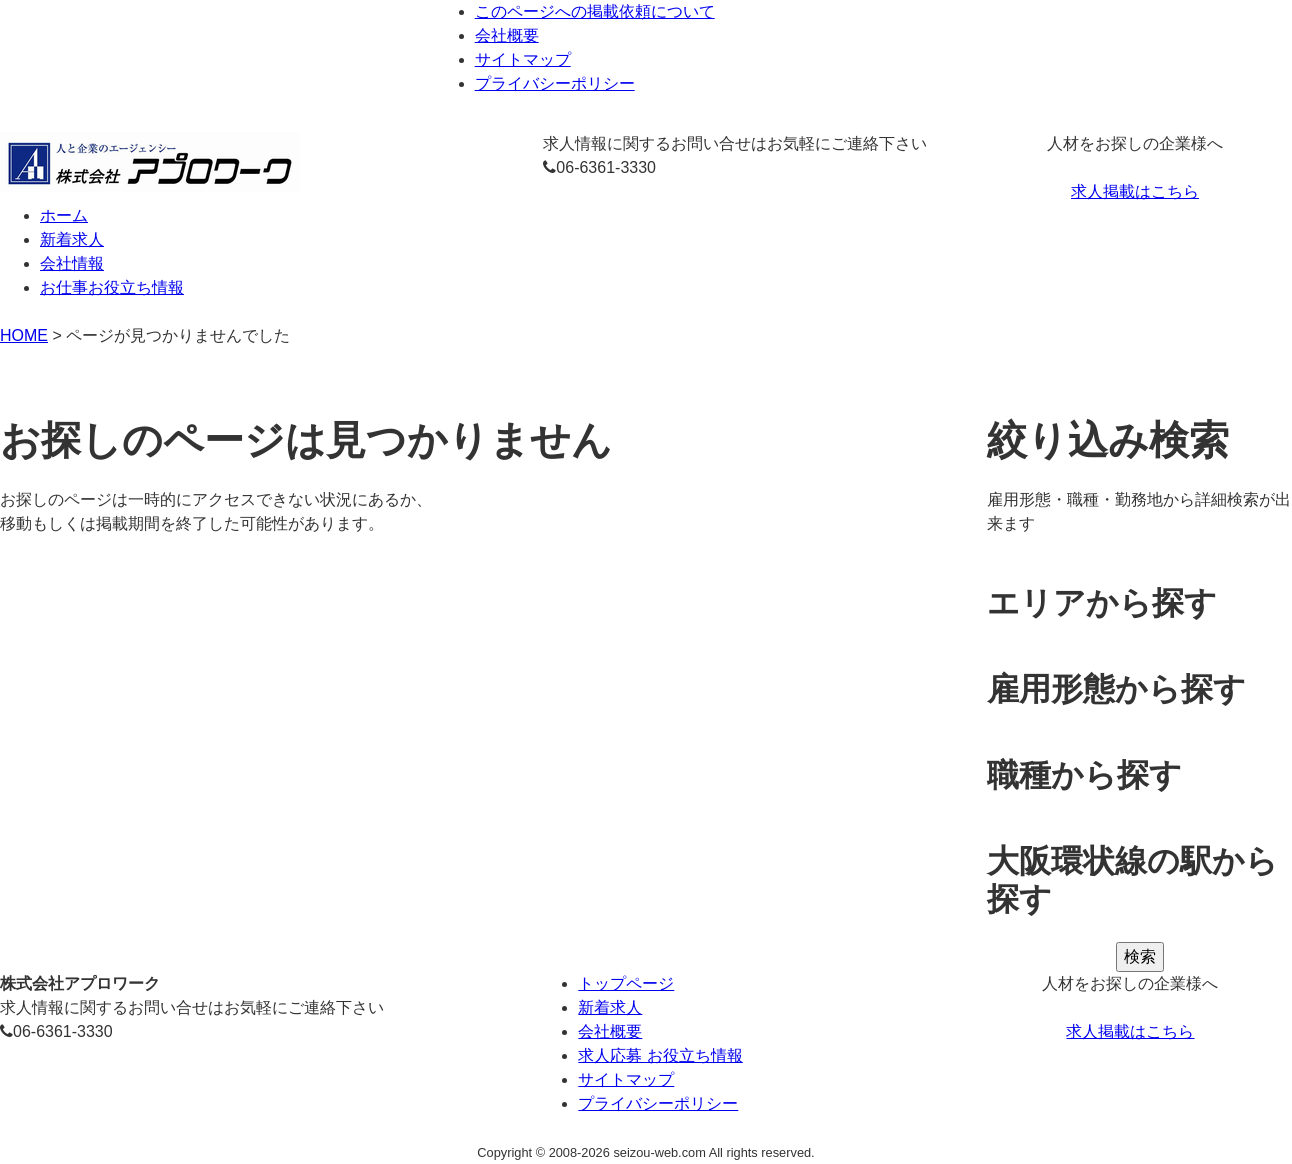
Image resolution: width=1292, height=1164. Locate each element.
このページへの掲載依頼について (595, 11)
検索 (1140, 956)
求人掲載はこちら (1135, 191)
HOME (24, 335)
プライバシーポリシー (555, 83)
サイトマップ (523, 59)
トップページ (626, 983)
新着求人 (610, 1007)
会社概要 (507, 35)
